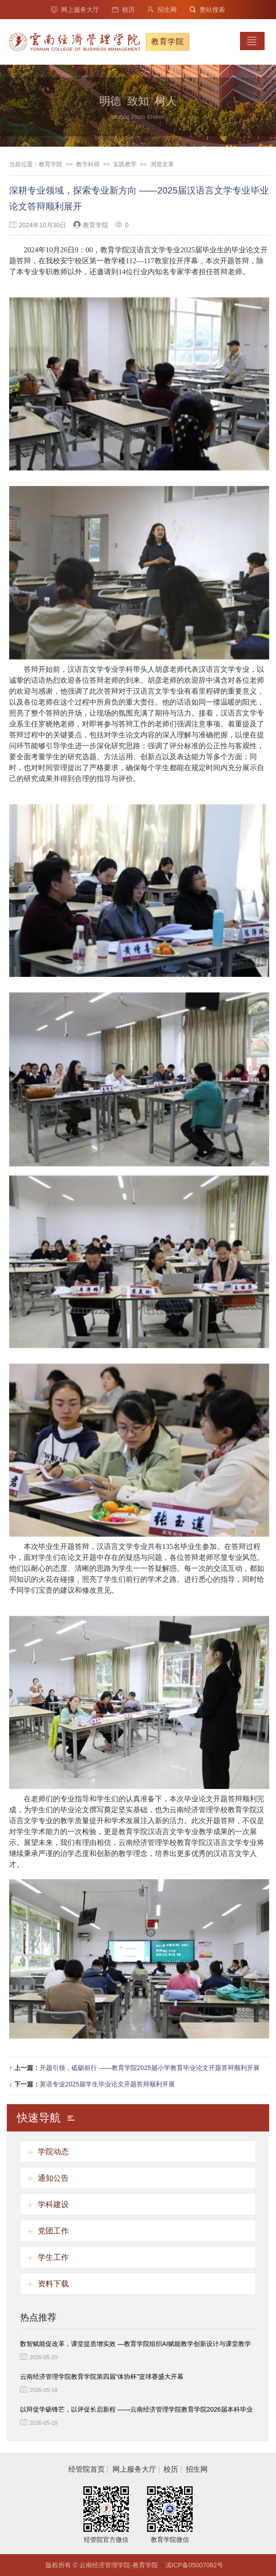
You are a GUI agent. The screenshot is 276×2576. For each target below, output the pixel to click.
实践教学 (125, 164)
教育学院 (50, 164)
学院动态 (53, 2151)
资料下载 (53, 2284)
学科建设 (53, 2204)
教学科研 (88, 164)
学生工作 (53, 2257)
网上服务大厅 (75, 9)
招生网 (162, 9)
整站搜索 (207, 9)
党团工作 (53, 2231)
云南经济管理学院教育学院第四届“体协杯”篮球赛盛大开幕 (102, 2376)
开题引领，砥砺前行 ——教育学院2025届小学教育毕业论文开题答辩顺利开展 (150, 2067)
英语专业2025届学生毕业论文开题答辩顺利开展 (107, 2084)
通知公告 (53, 2178)
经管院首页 (86, 2469)
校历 (123, 9)
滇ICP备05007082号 (194, 2565)
